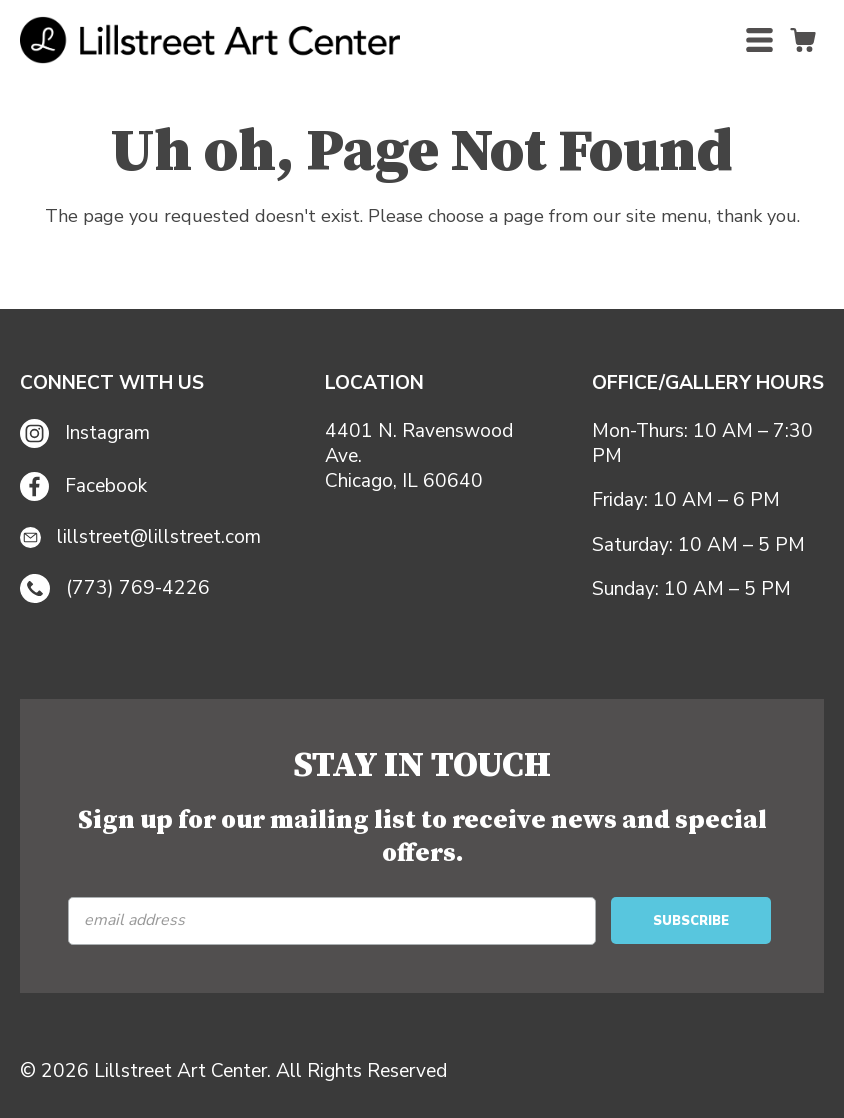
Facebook (83, 486)
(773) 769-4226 (115, 589)
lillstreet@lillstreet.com (140, 537)
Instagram (85, 433)
